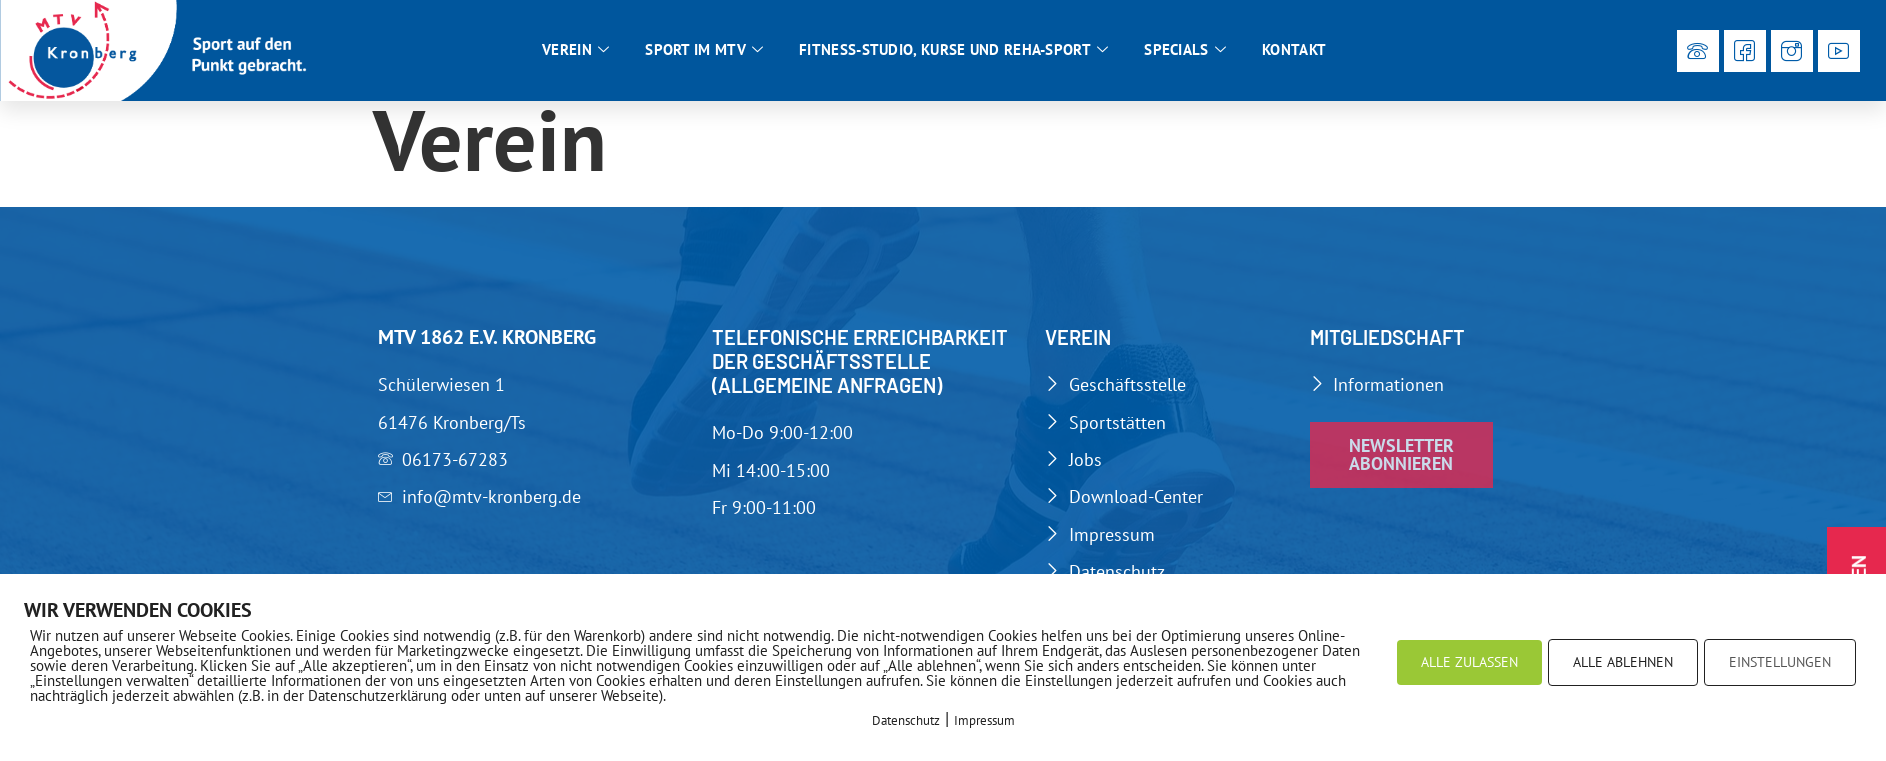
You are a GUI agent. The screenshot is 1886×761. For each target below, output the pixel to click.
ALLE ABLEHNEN (1623, 662)
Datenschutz (906, 720)
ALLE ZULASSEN (1469, 662)
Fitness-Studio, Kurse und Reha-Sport (953, 50)
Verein (575, 50)
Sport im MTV (704, 50)
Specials (1185, 50)
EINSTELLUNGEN (1780, 662)
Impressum (984, 720)
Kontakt (1294, 49)
